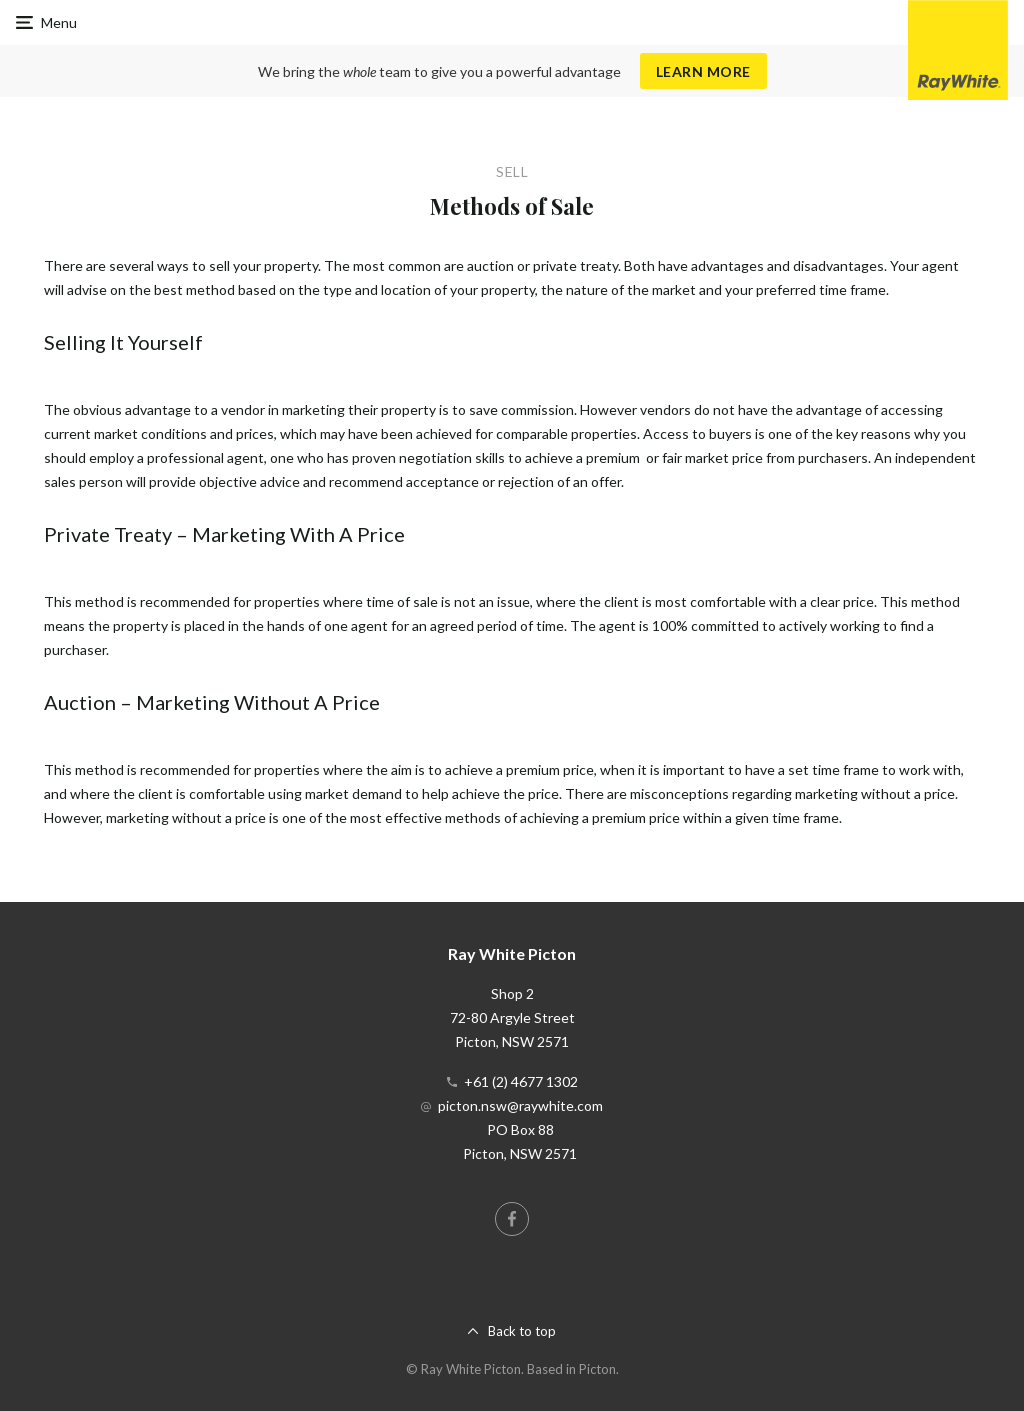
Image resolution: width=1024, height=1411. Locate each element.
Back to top (522, 1331)
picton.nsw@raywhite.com (520, 1105)
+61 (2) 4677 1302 (521, 1081)
